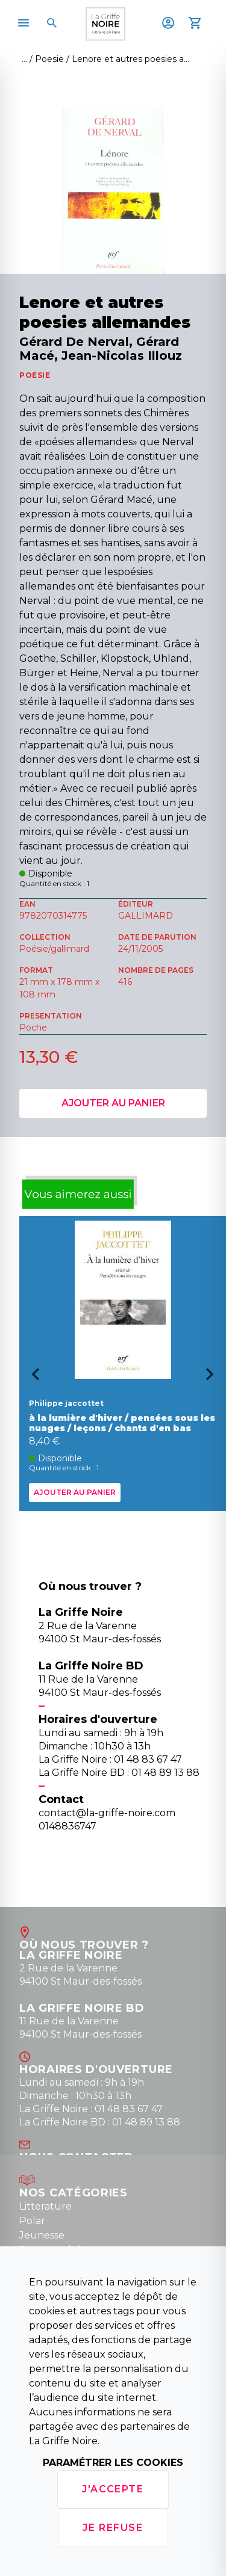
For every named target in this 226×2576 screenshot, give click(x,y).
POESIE (35, 375)
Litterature (45, 2206)
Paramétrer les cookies (113, 2462)
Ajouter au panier (113, 1103)
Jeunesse (41, 2235)
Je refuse (113, 2527)
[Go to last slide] (31, 1378)
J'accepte (112, 2489)
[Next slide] (214, 1378)
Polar (32, 2220)
